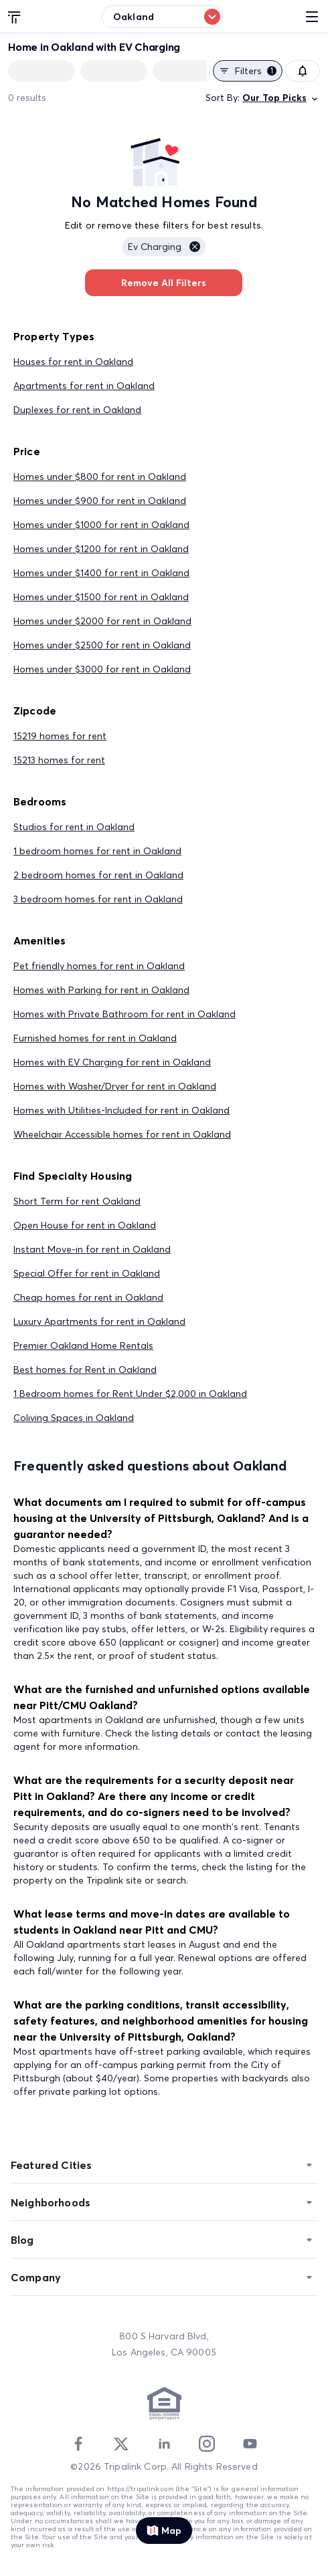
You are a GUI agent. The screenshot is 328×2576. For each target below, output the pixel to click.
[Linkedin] (164, 2444)
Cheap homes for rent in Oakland (88, 1297)
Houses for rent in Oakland (73, 362)
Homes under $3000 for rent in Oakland (102, 669)
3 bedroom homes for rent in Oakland (98, 899)
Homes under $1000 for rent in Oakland (101, 525)
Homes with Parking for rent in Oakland (101, 990)
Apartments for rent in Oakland (84, 386)
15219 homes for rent (59, 736)
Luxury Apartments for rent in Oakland (99, 1321)
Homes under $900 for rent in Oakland (99, 501)
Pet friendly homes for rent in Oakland (99, 966)
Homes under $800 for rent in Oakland (99, 477)
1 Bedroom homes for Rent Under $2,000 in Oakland (130, 1394)
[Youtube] (250, 2444)
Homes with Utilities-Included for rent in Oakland (121, 1110)
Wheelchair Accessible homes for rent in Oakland (122, 1134)
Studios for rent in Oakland (74, 827)
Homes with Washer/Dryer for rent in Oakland (114, 1086)
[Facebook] (78, 2444)
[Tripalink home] (14, 16)
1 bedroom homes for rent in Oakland (97, 851)
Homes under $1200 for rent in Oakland (101, 549)
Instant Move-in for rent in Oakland (92, 1249)
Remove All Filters (163, 282)
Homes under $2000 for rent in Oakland (102, 621)
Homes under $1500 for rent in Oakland (101, 597)
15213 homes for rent (59, 760)
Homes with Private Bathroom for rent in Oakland (124, 1014)
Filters (248, 71)
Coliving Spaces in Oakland (73, 1418)
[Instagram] (207, 2444)
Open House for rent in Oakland (84, 1225)
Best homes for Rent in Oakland (85, 1370)
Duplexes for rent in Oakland (77, 410)
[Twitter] (121, 2444)
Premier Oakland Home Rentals (83, 1345)
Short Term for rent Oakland (77, 1201)
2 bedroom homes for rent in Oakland (98, 875)
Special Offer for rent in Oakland (86, 1273)
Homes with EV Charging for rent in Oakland (112, 1062)
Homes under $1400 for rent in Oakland (101, 573)
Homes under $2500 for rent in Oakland (102, 645)
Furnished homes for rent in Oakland (95, 1038)
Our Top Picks (281, 98)
